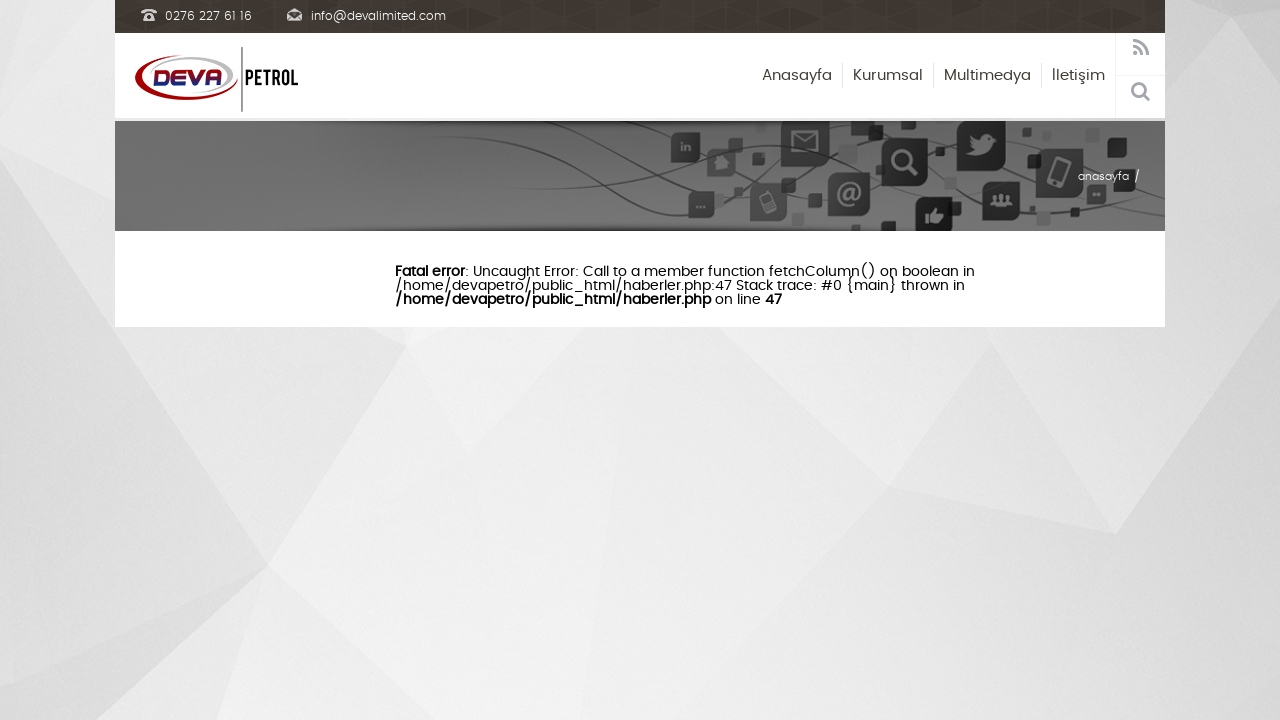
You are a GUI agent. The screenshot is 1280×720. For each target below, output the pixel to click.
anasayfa (1103, 176)
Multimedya (987, 75)
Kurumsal (888, 75)
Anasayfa (797, 75)
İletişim (1078, 75)
